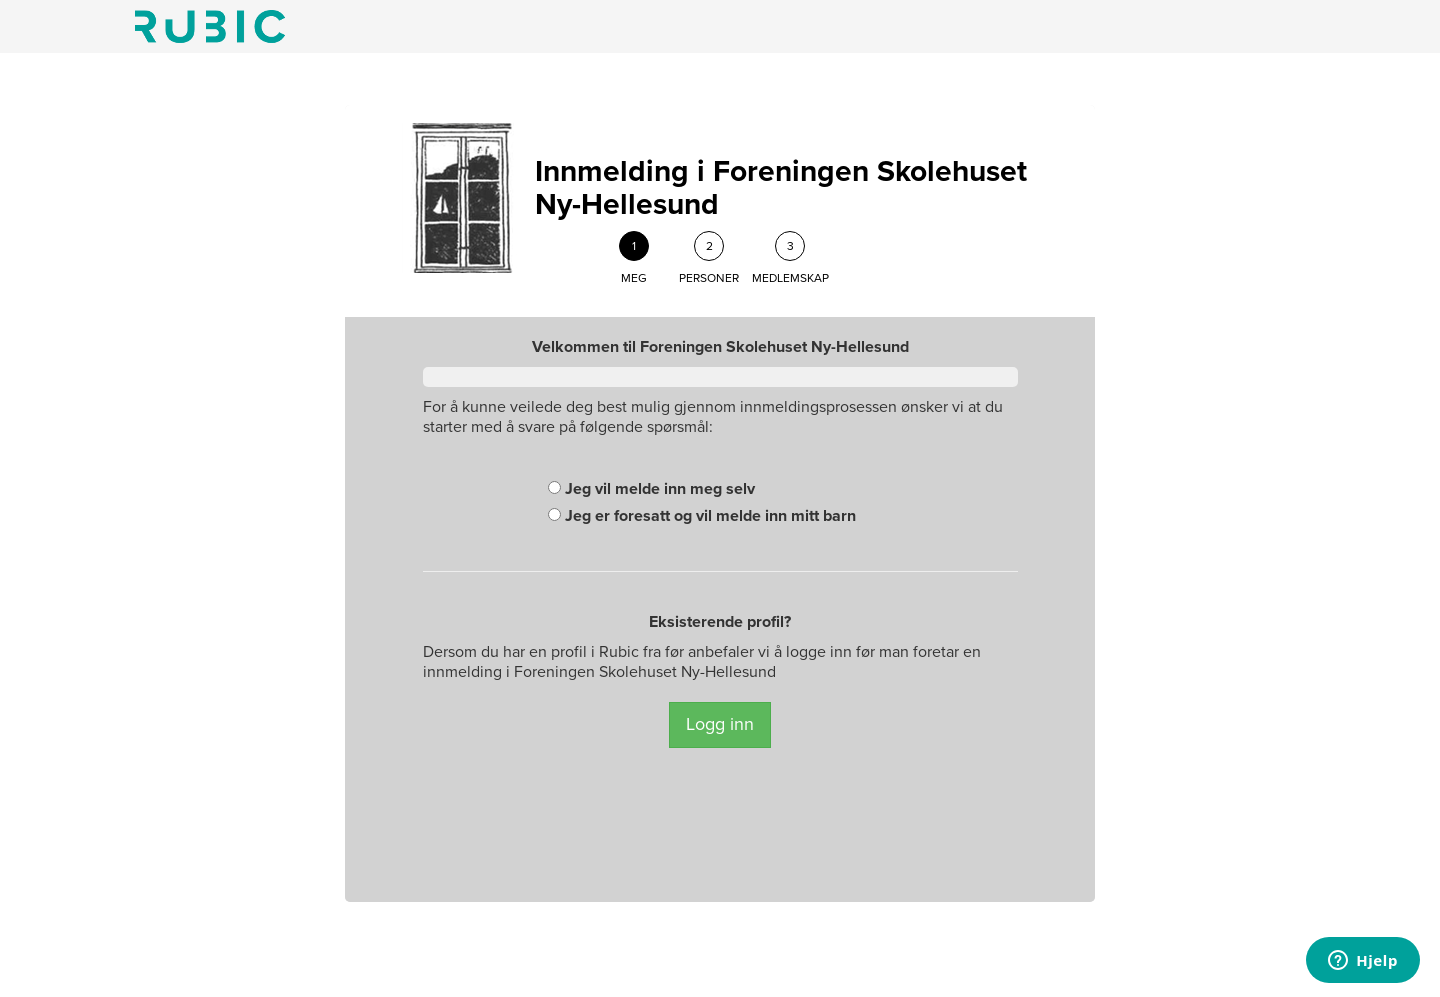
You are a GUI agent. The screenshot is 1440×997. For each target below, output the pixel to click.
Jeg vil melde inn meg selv (651, 489)
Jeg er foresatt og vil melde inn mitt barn (702, 516)
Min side (210, 26)
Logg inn (720, 724)
